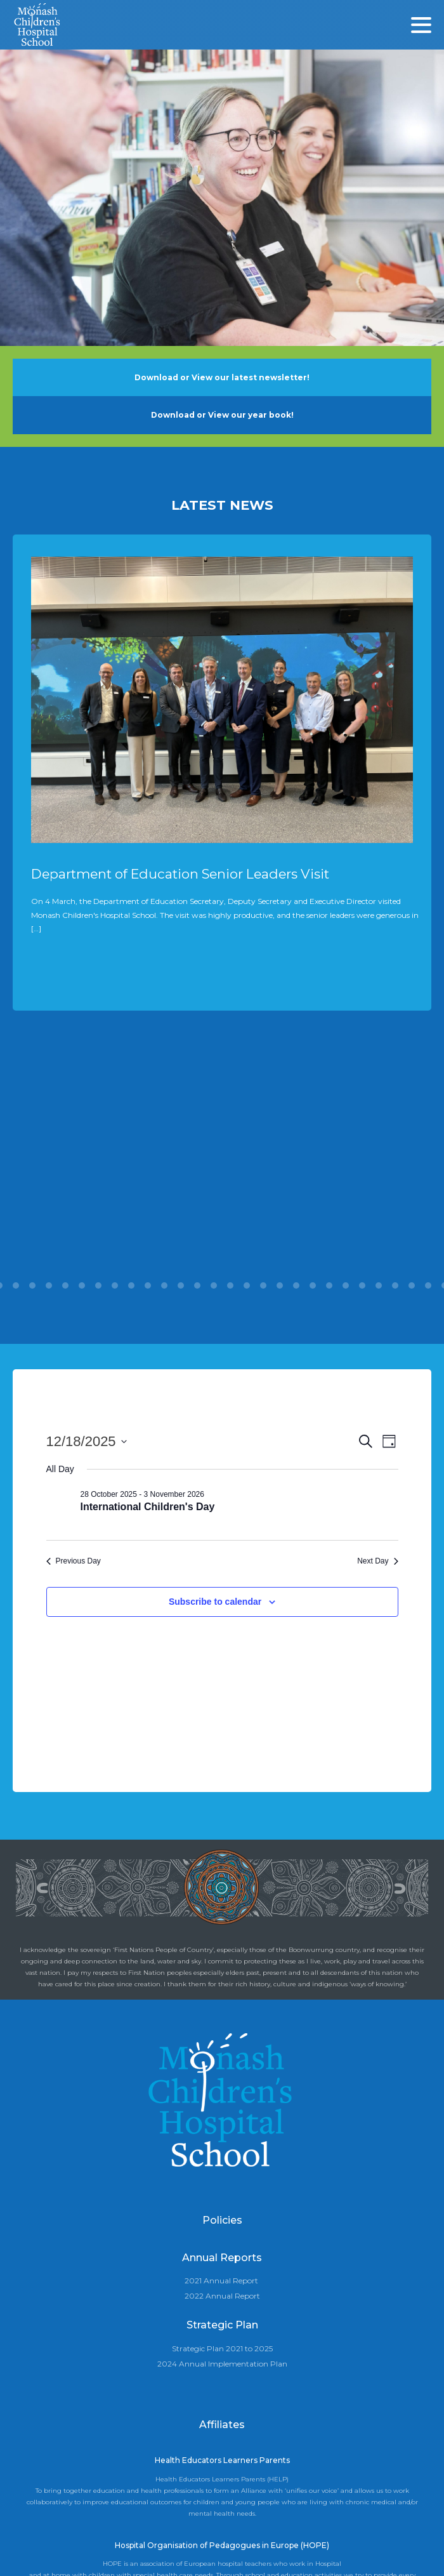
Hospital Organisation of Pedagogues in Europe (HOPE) (222, 2545)
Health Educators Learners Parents (222, 2460)
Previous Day (73, 1561)
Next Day (377, 1561)
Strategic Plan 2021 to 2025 (222, 2348)
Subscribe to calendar (215, 1602)
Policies (222, 2220)
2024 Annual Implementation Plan (222, 2363)
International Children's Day (148, 1506)
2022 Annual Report (222, 2295)
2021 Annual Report (221, 2280)
